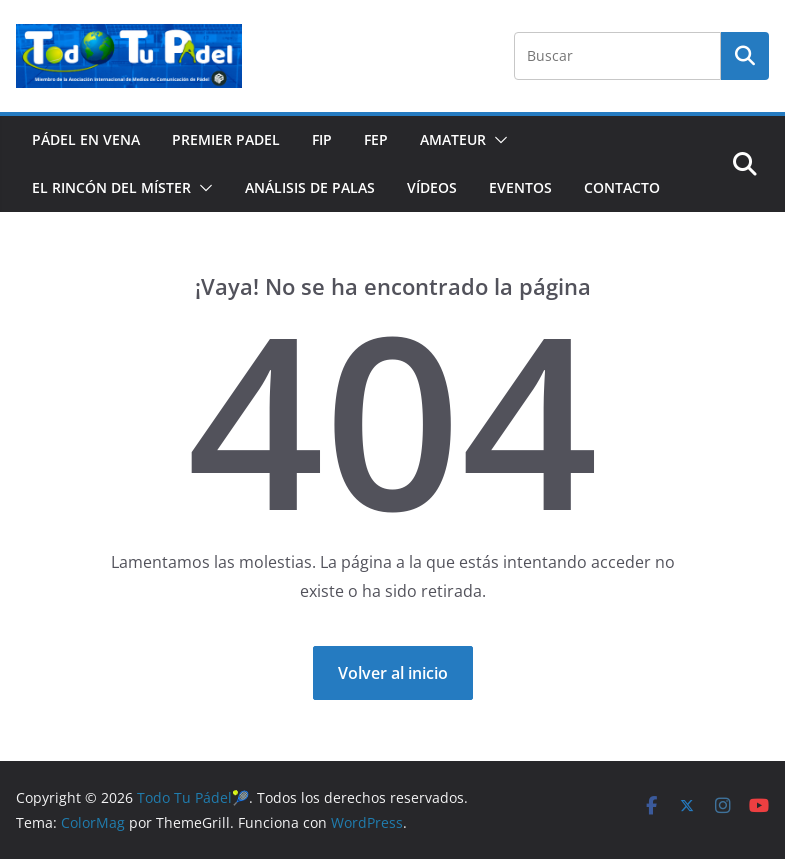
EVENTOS (520, 187)
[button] (497, 140)
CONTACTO (622, 187)
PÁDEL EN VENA (86, 139)
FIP (322, 139)
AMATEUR (453, 139)
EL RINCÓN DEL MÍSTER (111, 187)
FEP (376, 139)
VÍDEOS (432, 187)
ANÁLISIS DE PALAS (310, 187)
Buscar (745, 56)
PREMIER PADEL (226, 139)
